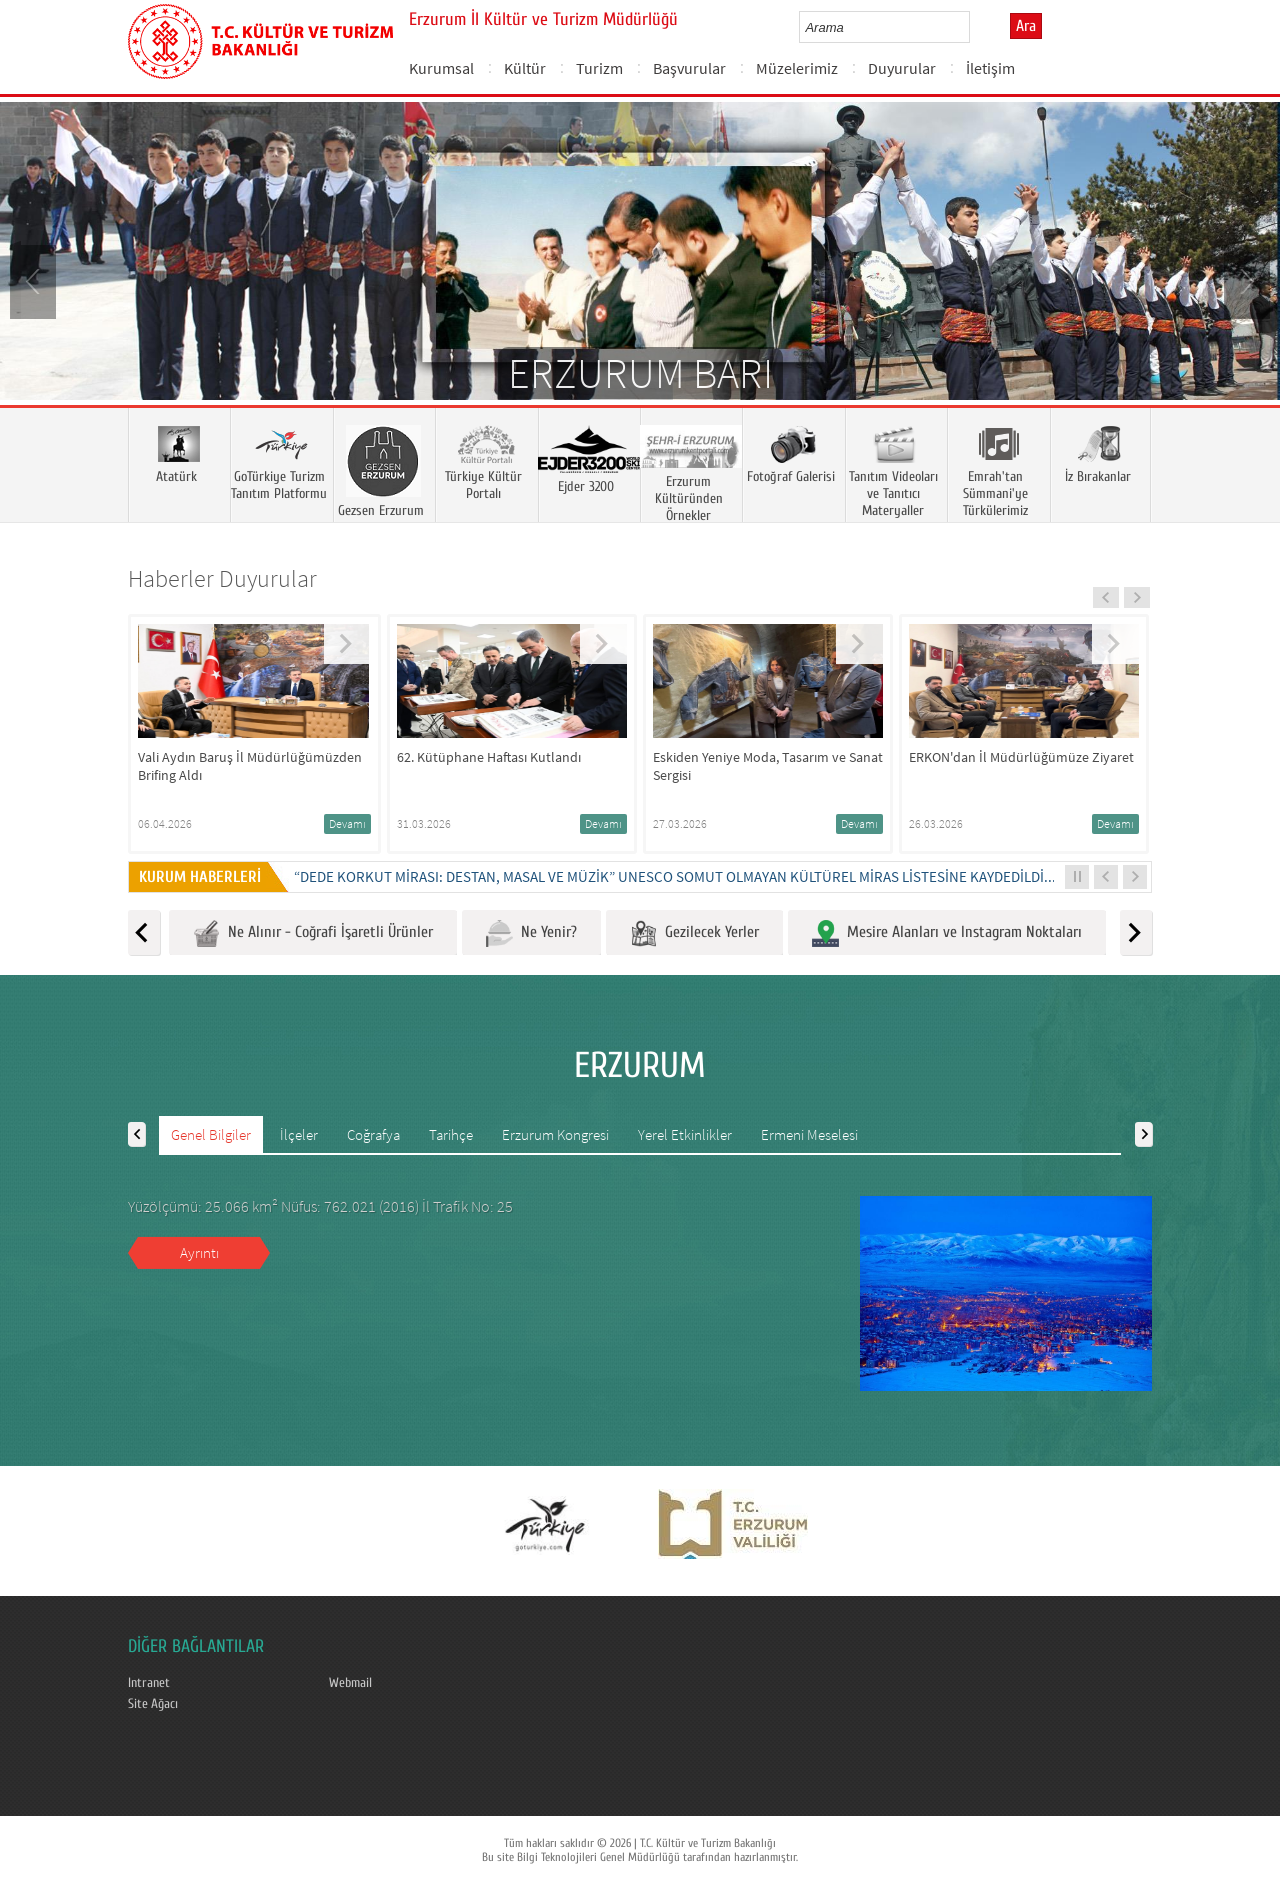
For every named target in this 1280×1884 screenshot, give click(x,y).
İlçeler (299, 1134)
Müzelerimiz (797, 68)
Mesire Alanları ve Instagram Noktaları (947, 933)
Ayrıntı (199, 1252)
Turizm (599, 68)
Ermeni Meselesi (809, 1134)
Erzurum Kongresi (555, 1134)
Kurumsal (441, 68)
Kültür (525, 68)
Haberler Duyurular (222, 578)
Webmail (350, 1683)
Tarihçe (451, 1134)
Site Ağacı (153, 1704)
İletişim (990, 68)
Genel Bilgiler (211, 1134)
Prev (35, 280)
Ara (1026, 26)
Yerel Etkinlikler (685, 1134)
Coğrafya (373, 1134)
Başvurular (689, 68)
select (975, 27)
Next (1245, 280)
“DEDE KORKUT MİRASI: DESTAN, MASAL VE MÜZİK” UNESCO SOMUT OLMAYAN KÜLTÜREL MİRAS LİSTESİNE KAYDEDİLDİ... (675, 876)
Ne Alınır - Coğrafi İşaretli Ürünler (313, 933)
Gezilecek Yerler (694, 933)
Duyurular (902, 68)
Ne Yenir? (531, 933)
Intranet (149, 1683)
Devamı (347, 823)
